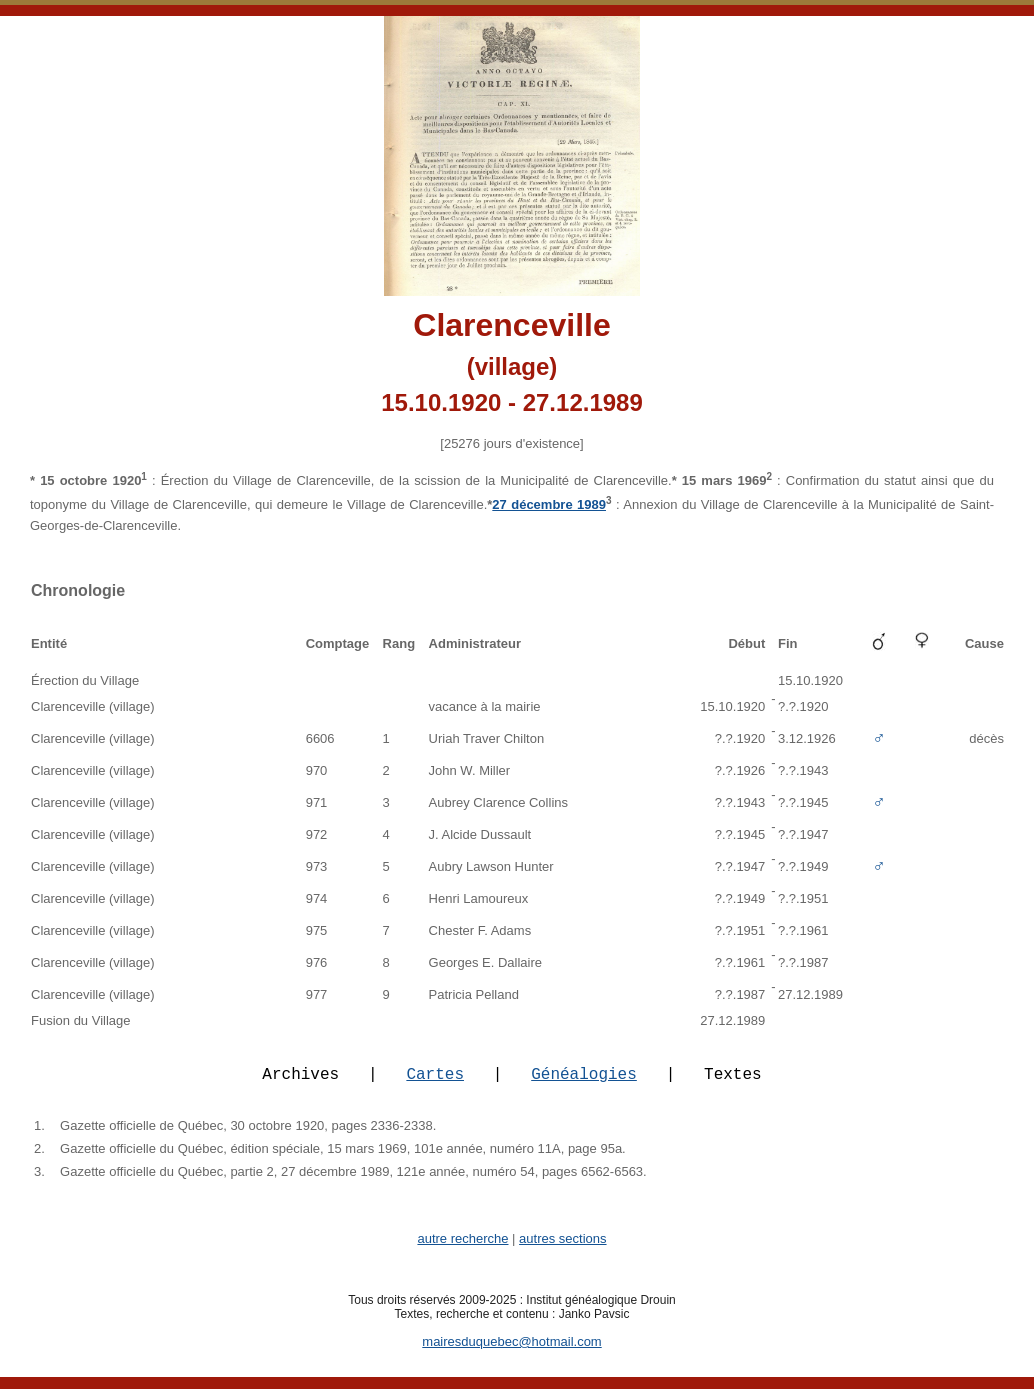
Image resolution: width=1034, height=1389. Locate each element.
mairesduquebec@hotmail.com (511, 1353)
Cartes (435, 1085)
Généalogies (584, 1085)
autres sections (562, 1250)
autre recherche (462, 1250)
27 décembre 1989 (549, 504)
